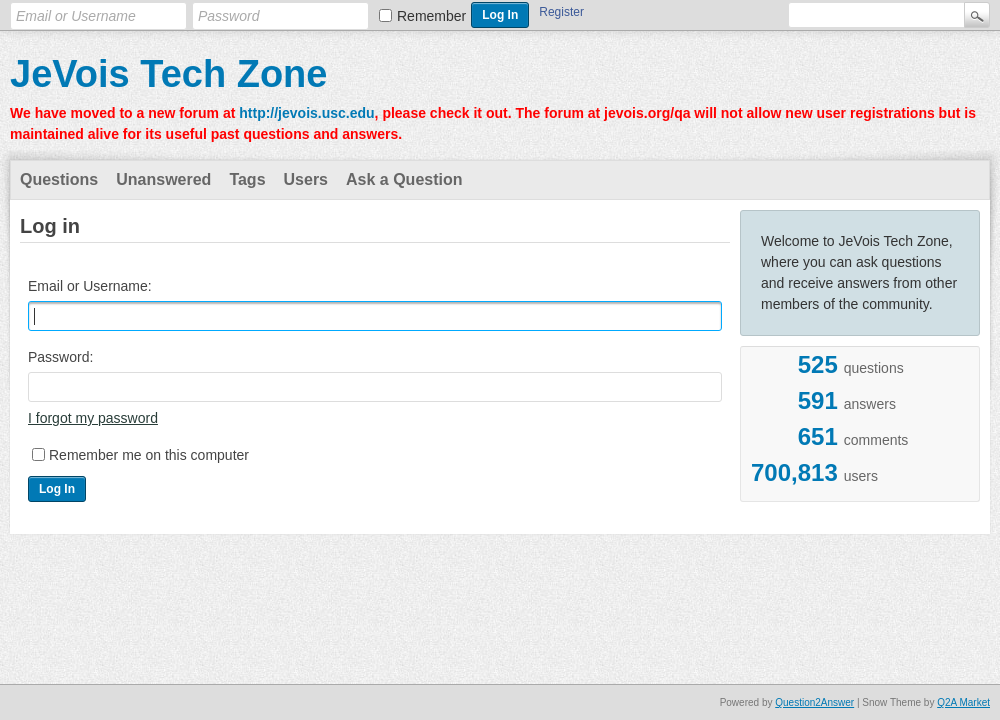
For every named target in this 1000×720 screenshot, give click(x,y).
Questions (59, 179)
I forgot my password (93, 418)
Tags (247, 179)
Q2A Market (963, 702)
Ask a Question (404, 179)
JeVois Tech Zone (168, 74)
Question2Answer (814, 702)
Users (306, 179)
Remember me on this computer (149, 455)
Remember (431, 16)
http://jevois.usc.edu (306, 113)
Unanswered (163, 179)
